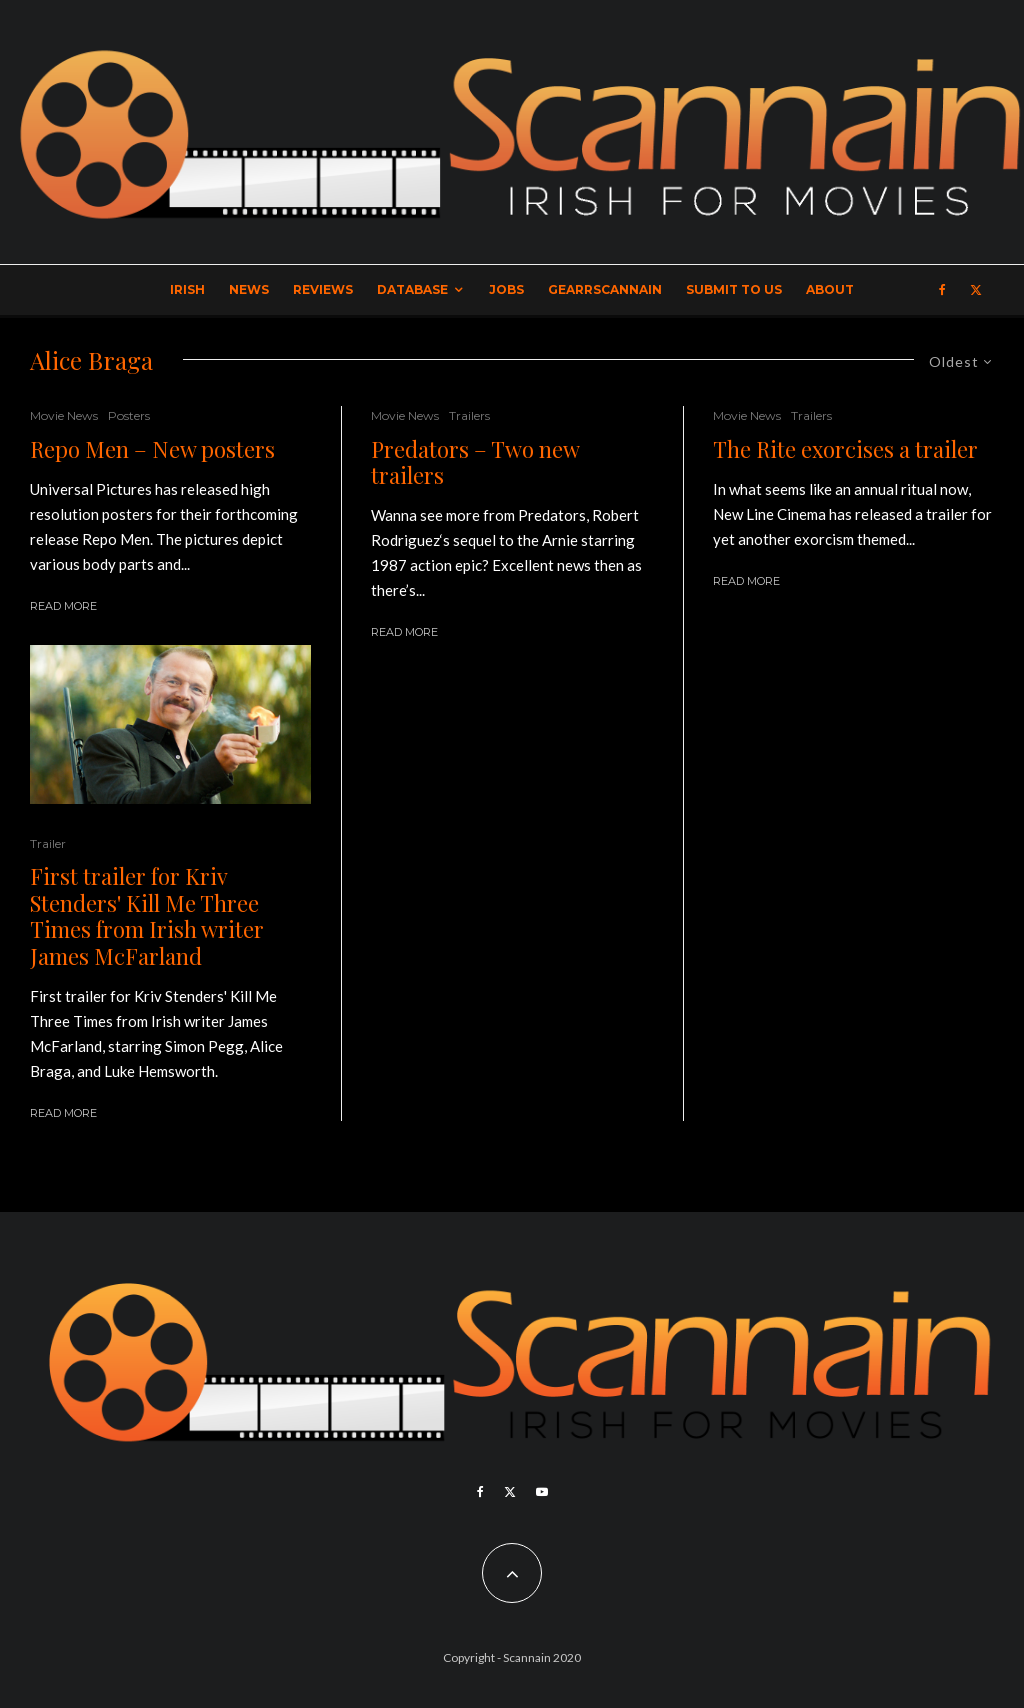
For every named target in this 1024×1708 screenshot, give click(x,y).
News (249, 289)
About (830, 289)
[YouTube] (542, 1492)
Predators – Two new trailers (475, 462)
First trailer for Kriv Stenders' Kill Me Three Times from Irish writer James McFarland (147, 916)
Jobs (506, 289)
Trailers (469, 415)
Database (412, 289)
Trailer (48, 843)
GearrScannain (605, 289)
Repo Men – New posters (152, 449)
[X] (976, 290)
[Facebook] (942, 290)
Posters (129, 415)
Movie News (64, 415)
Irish (187, 289)
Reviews (323, 289)
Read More (63, 606)
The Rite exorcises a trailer (845, 449)
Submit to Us (734, 289)
